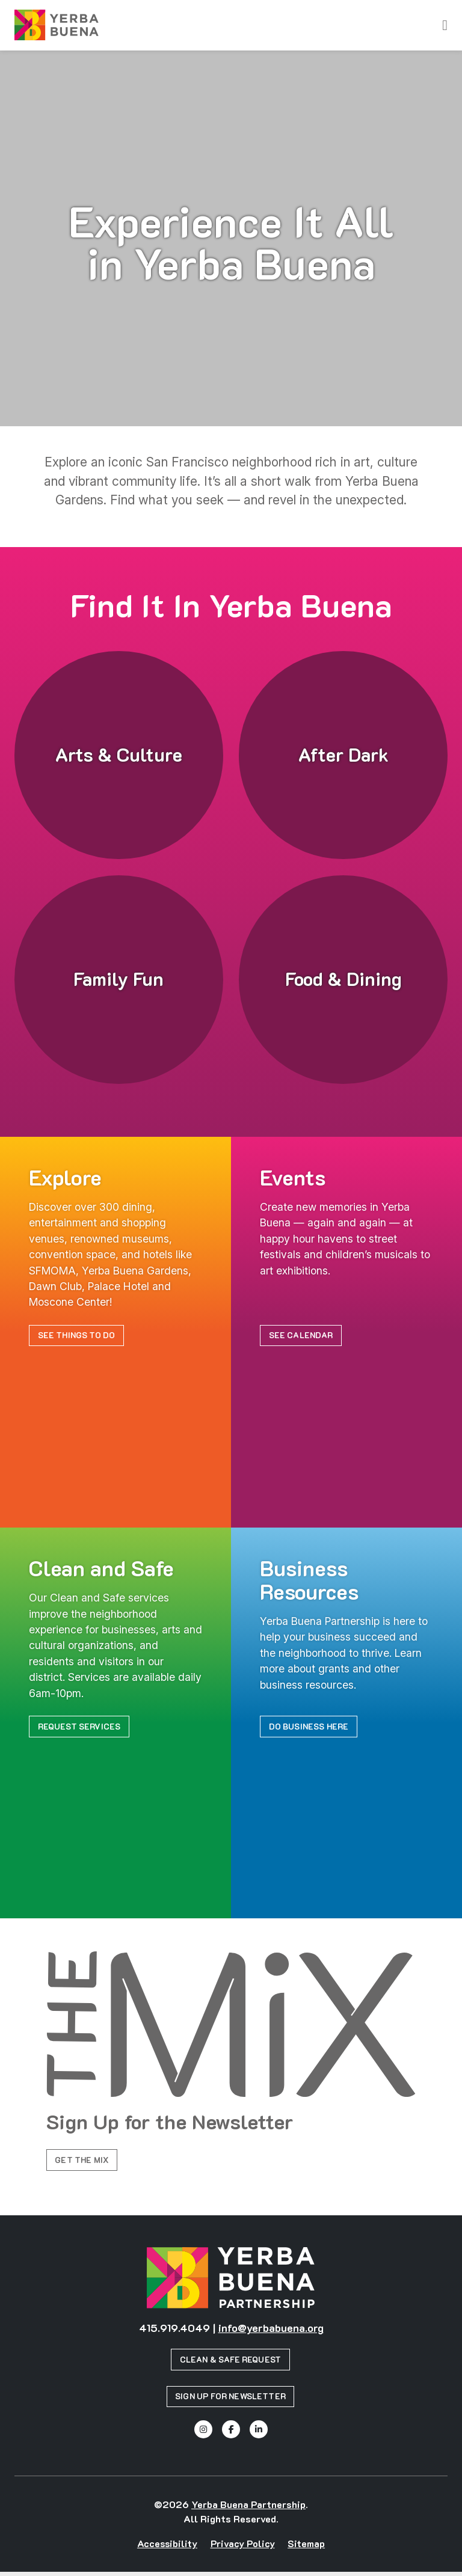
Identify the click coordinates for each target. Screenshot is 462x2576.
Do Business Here (311, 1727)
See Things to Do (79, 1336)
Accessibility (167, 2547)
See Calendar (302, 1336)
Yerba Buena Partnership (248, 2508)
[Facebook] (231, 2434)
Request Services (81, 1727)
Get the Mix (84, 2162)
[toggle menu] (445, 25)
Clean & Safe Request (231, 2363)
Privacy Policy (243, 2547)
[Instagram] (203, 2434)
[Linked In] (259, 2434)
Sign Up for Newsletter (230, 2400)
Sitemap (306, 2547)
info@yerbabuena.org (271, 2330)
